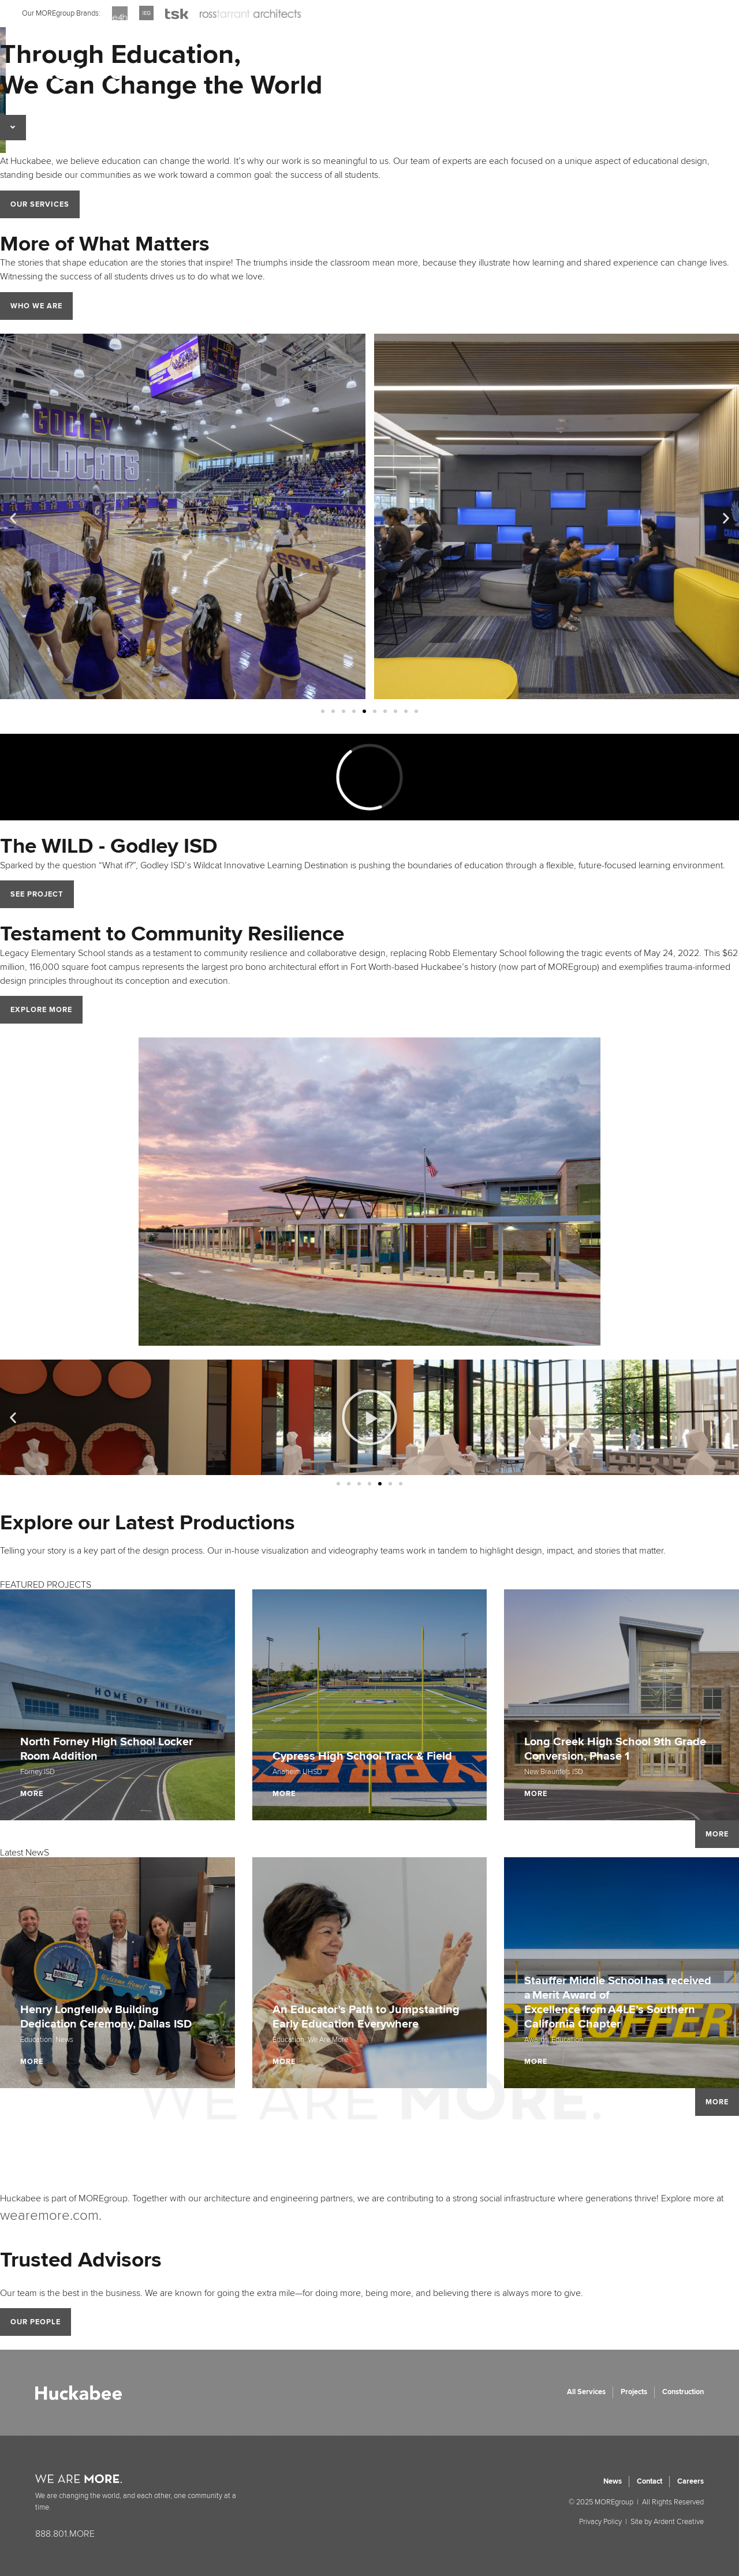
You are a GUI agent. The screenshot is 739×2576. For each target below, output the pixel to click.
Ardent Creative (679, 2521)
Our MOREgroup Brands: (61, 13)
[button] (13, 518)
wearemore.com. (51, 2215)
